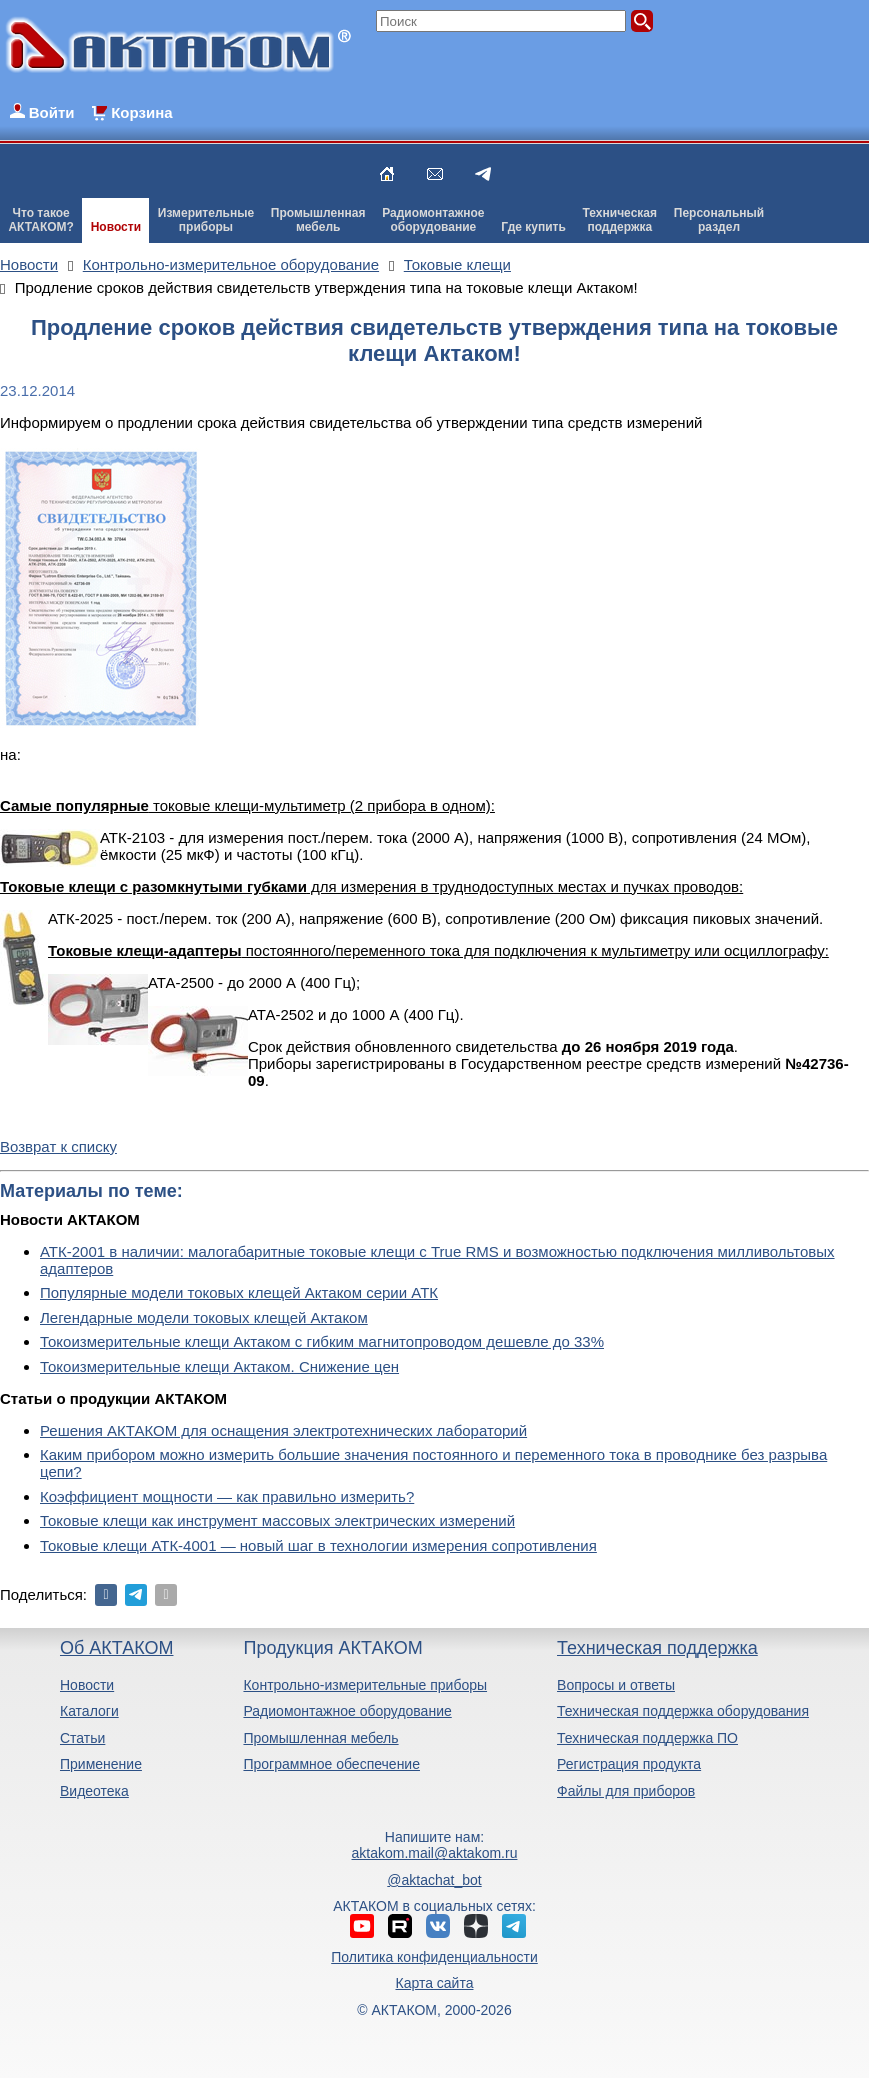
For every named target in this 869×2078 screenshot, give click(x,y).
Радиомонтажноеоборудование (433, 220)
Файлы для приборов (626, 1791)
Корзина (141, 112)
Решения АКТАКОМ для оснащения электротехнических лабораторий (283, 1430)
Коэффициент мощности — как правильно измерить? (227, 1496)
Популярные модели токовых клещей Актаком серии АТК (239, 1292)
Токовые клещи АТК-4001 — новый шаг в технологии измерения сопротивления (318, 1545)
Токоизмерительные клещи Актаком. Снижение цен (219, 1366)
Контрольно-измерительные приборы (365, 1685)
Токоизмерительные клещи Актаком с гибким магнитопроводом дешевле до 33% (322, 1341)
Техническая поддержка (657, 1648)
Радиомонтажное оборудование (347, 1711)
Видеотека (94, 1791)
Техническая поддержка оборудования (683, 1711)
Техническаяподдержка (620, 220)
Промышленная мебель (320, 1738)
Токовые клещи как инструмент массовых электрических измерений (277, 1520)
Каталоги (89, 1711)
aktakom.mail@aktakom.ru (435, 1853)
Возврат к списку (58, 1146)
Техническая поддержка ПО (647, 1738)
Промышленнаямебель (318, 220)
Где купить (533, 227)
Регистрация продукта (629, 1764)
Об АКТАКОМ (116, 1648)
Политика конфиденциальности (434, 1957)
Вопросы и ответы (616, 1685)
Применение (101, 1764)
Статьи (82, 1738)
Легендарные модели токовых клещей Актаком (204, 1317)
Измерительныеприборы (206, 220)
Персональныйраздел (719, 220)
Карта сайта (434, 1983)
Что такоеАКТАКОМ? (41, 220)
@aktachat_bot (434, 1880)
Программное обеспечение (331, 1764)
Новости (116, 227)
